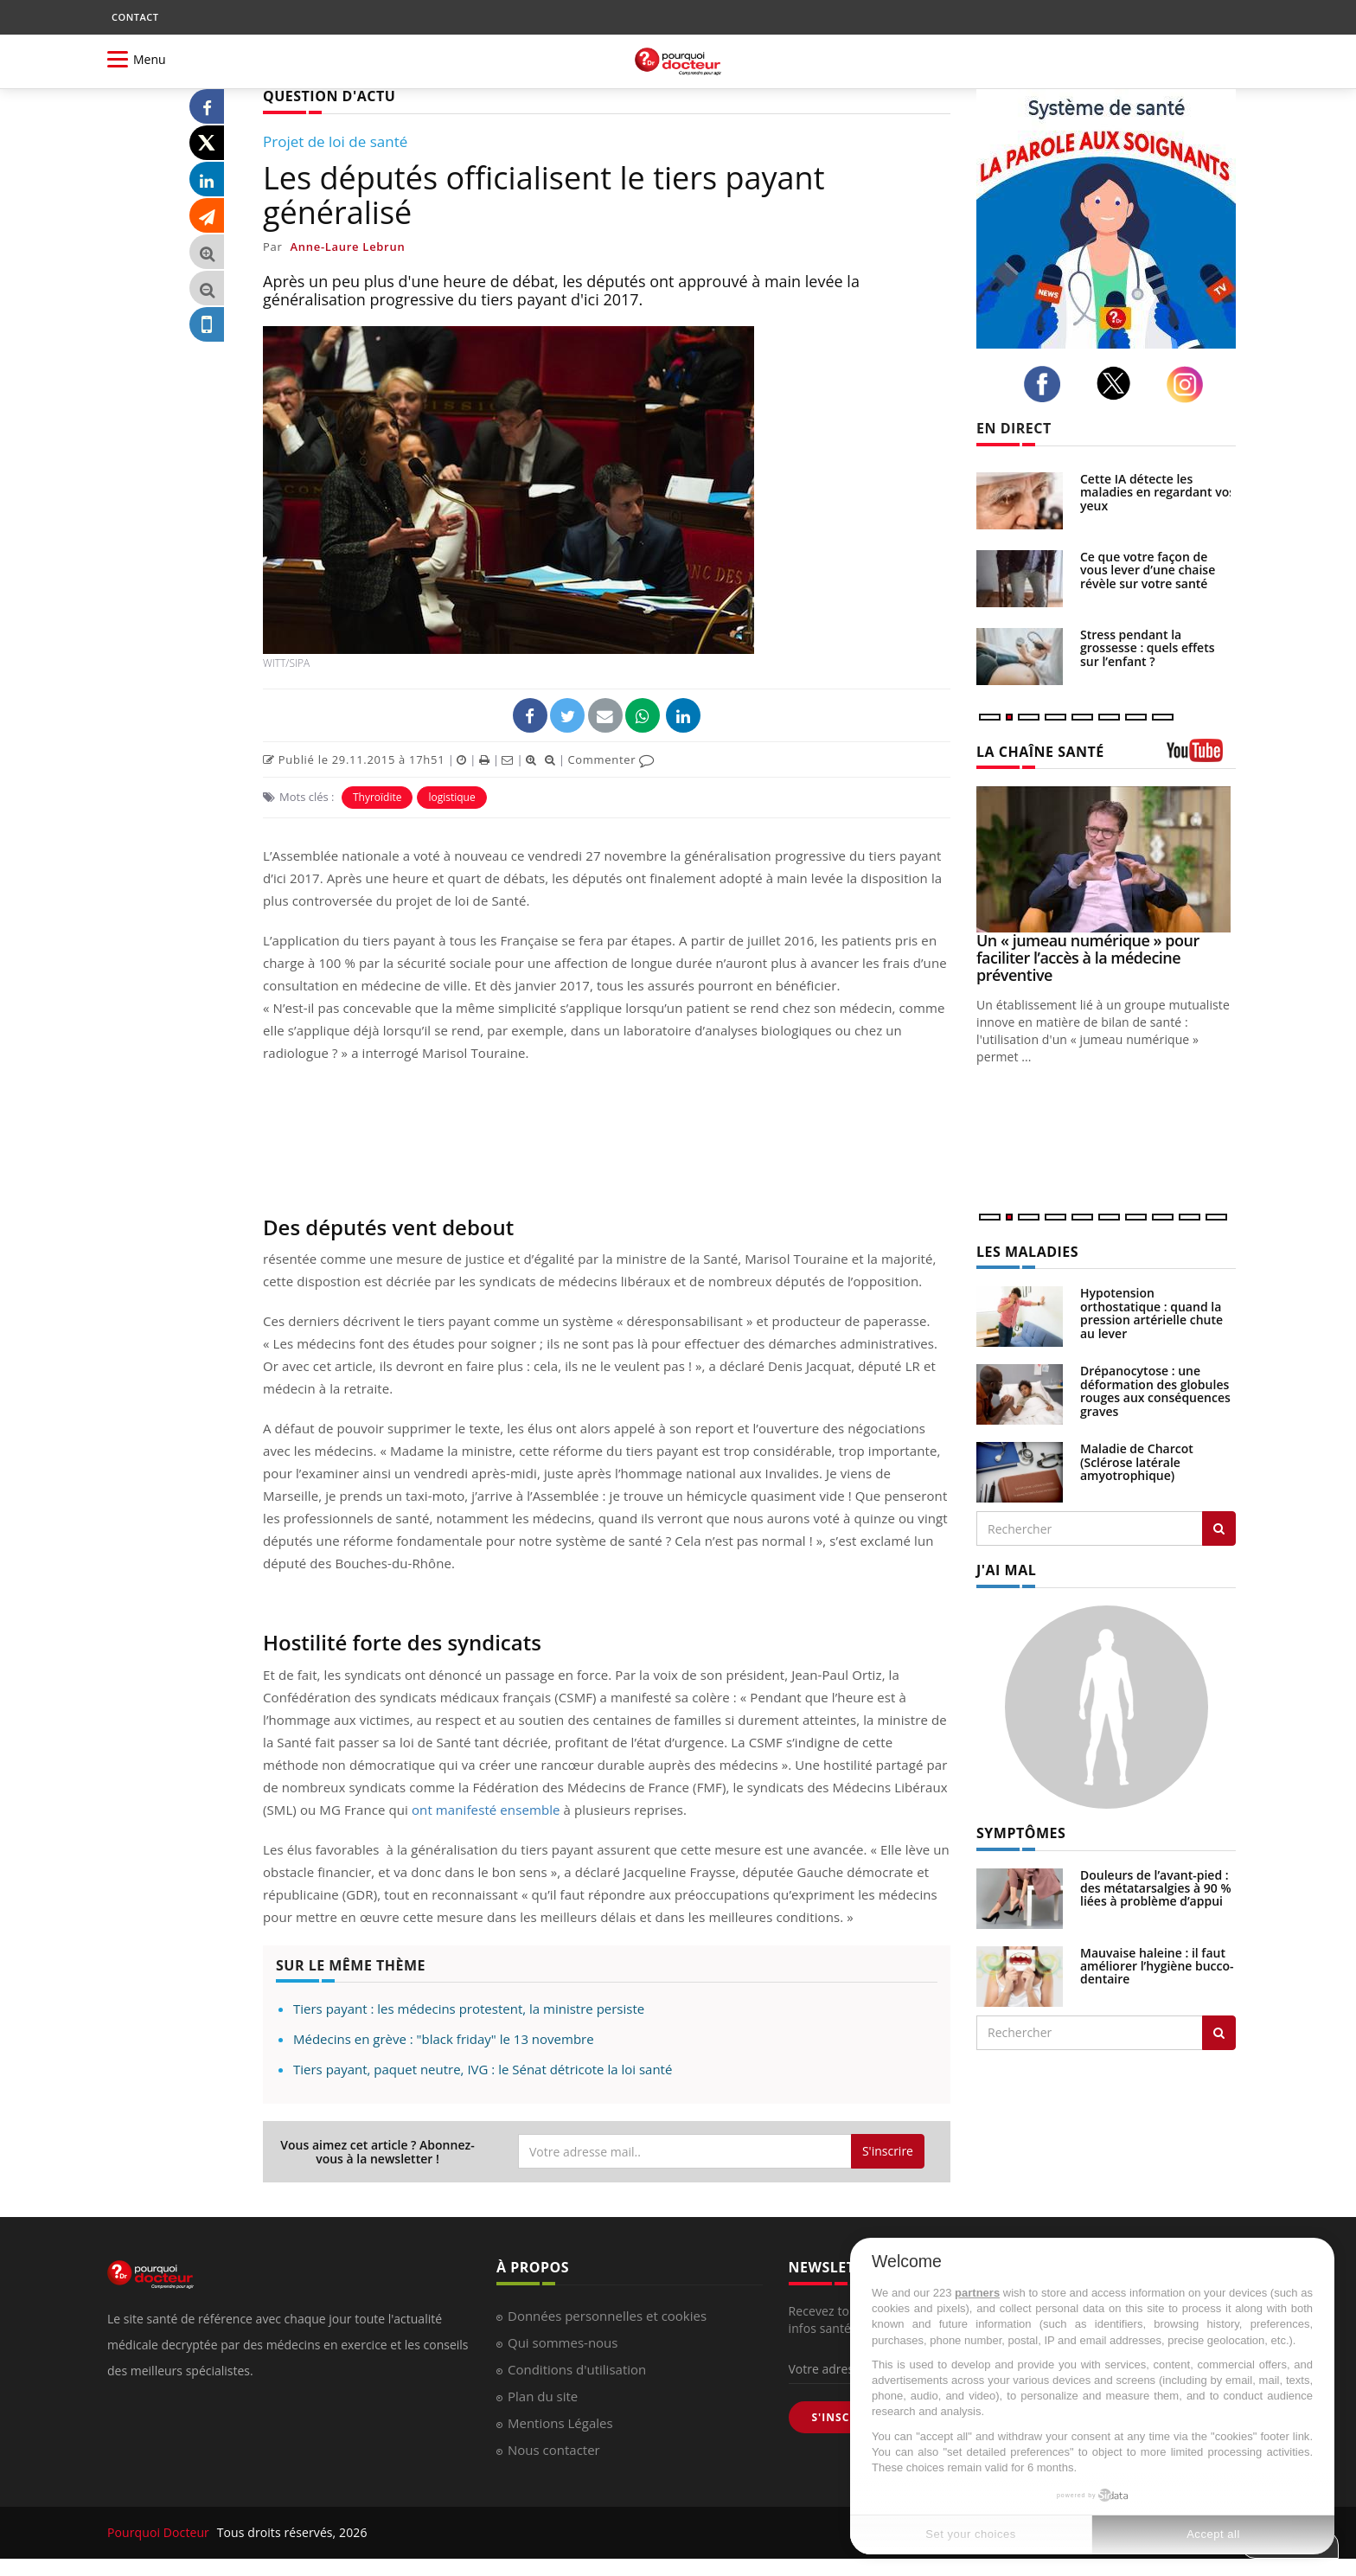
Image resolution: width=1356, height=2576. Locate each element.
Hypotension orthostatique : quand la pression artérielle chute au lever (1151, 1313)
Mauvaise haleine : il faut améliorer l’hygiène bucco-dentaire (1157, 1966)
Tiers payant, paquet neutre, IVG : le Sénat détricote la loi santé (482, 2069)
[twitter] (1119, 383)
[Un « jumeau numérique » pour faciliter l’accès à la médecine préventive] (1106, 859)
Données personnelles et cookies (607, 2315)
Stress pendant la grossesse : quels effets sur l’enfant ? (1147, 648)
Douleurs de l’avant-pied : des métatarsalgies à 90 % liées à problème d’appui (1155, 1888)
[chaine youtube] (1201, 756)
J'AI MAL (1006, 1570)
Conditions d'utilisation (577, 2369)
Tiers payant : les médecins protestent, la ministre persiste (468, 2008)
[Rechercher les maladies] (1219, 1528)
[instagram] (1189, 384)
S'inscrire (887, 2151)
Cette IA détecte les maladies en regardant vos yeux (1157, 492)
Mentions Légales (560, 2423)
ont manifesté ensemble (486, 1809)
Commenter (611, 759)
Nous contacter (554, 2449)
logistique (451, 797)
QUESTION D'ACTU (329, 96)
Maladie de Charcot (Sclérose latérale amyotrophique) (1136, 1461)
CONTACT (135, 16)
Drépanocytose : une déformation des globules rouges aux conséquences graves (1155, 1390)
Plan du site (543, 2396)
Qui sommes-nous (562, 2342)
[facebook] (1047, 384)
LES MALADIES (1027, 1251)
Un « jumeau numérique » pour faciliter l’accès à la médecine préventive (1087, 957)
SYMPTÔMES (1020, 1832)
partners (977, 2292)
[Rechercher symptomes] (1219, 2032)
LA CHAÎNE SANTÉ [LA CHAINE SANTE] (1040, 751)
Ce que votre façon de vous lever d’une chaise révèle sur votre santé (1147, 570)
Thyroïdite (377, 797)
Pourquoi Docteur (160, 2532)
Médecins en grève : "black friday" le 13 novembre (443, 2038)
